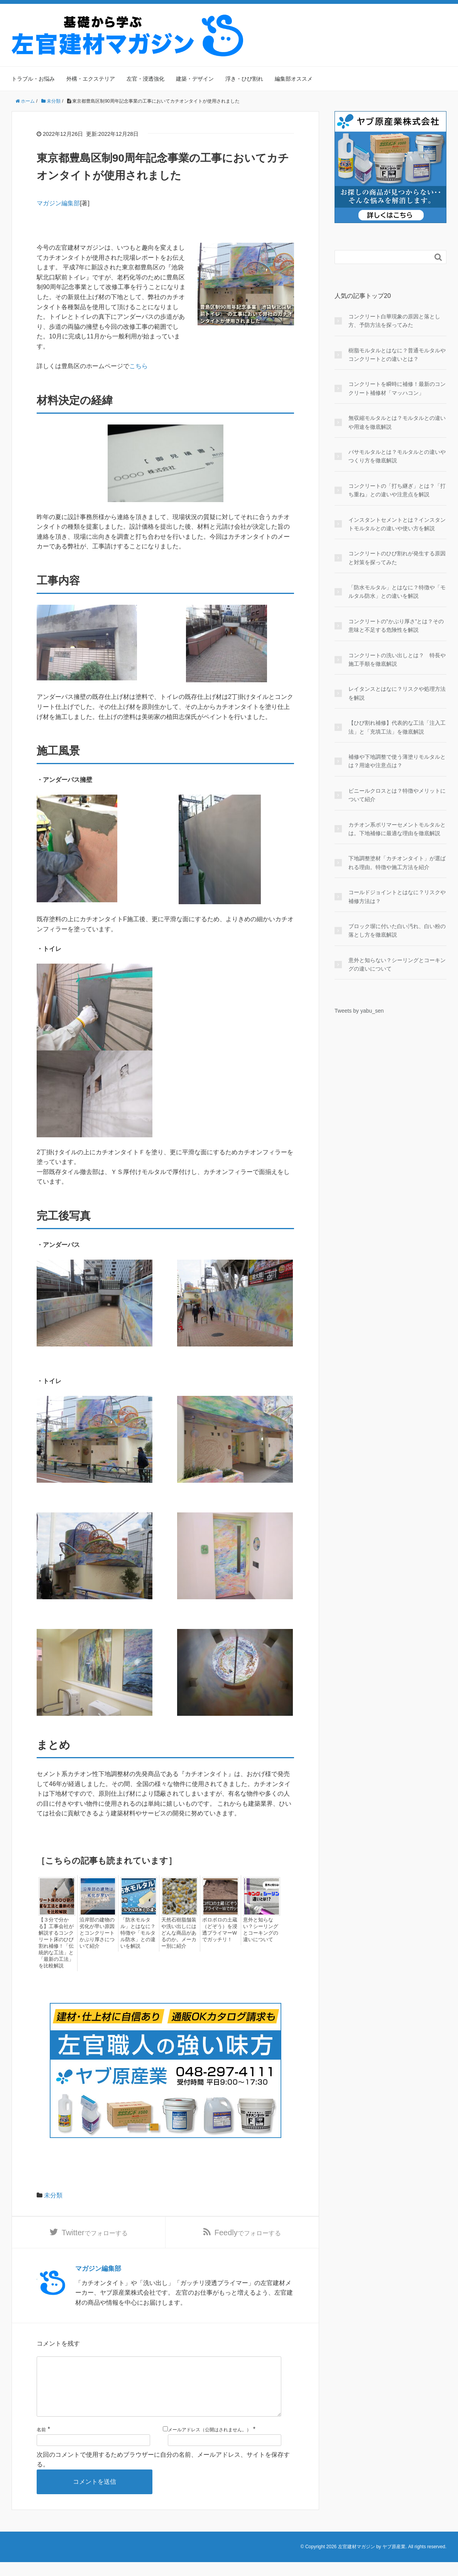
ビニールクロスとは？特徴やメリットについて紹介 (397, 795)
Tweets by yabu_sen (359, 1011)
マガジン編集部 (58, 203)
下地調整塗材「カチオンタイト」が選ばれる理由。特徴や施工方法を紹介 (397, 862)
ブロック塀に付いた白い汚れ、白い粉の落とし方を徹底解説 (397, 930)
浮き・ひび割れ (244, 79)
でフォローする (95, 2233)
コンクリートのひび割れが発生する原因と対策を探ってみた (397, 557)
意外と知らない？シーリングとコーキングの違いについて (261, 1929)
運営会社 (391, 20)
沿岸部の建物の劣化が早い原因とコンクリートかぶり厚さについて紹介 (95, 1933)
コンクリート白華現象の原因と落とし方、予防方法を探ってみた (394, 320)
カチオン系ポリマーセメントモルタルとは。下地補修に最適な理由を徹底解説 (397, 829)
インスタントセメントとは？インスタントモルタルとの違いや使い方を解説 (397, 524)
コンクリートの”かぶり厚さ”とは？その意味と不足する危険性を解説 (396, 625)
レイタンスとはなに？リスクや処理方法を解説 (397, 693)
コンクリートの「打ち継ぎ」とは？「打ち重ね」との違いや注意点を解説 (397, 490)
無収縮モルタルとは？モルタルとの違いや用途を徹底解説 (397, 422)
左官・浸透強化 (145, 79)
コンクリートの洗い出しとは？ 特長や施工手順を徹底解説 (397, 659)
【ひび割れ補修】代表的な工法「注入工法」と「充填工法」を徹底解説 (397, 727)
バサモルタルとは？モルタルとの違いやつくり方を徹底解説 (397, 456)
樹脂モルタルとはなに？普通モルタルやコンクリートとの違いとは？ (397, 354)
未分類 (53, 2195)
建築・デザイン (195, 79)
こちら (138, 366)
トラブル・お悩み (33, 79)
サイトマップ (429, 20)
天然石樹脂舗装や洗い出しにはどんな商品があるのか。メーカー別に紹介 (177, 1933)
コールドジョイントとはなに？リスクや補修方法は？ (397, 896)
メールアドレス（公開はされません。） (209, 2443)
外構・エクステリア (90, 79)
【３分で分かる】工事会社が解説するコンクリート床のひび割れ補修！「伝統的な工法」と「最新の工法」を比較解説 (55, 1943)
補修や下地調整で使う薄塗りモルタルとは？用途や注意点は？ (397, 761)
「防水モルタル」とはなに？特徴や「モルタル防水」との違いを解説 (136, 1933)
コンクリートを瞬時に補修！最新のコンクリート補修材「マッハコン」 (397, 388)
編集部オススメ (294, 79)
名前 (41, 2443)
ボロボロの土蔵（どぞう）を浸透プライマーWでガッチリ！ (218, 1929)
